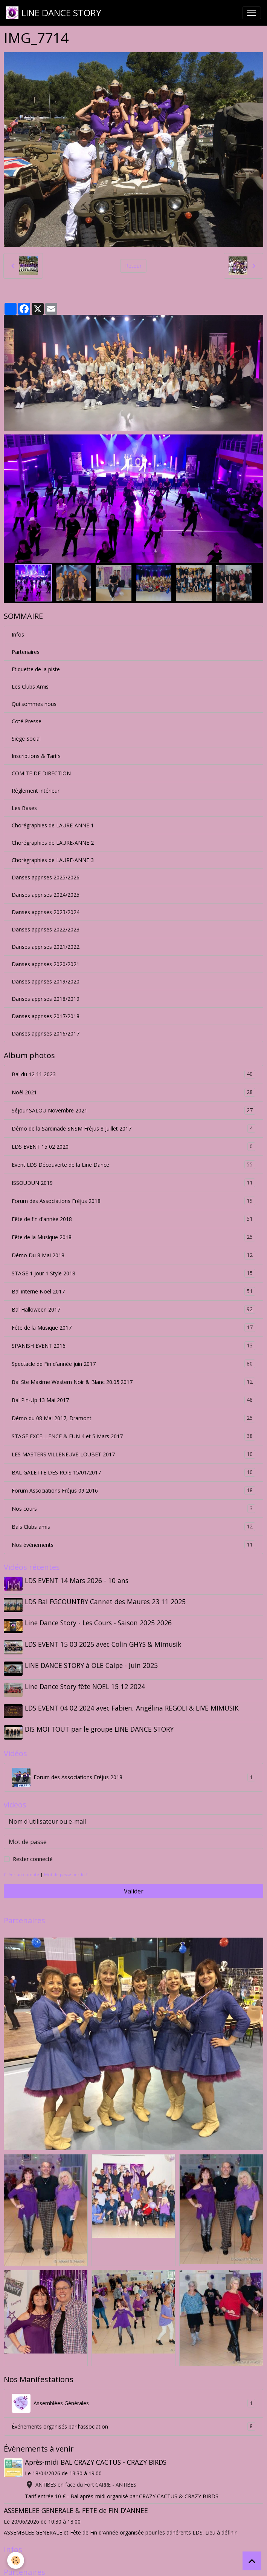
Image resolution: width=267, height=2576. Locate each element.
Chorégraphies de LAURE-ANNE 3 (53, 860)
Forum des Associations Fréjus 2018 (133, 1201)
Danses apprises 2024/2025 (45, 894)
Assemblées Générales (133, 2397)
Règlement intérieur (36, 790)
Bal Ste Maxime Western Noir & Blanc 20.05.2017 (133, 1382)
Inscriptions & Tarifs (36, 755)
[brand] (53, 13)
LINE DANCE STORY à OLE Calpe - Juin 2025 (92, 1662)
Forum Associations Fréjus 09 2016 (133, 1490)
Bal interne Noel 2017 (133, 1291)
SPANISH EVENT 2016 (133, 1345)
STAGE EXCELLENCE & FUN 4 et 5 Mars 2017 (133, 1436)
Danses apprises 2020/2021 (45, 964)
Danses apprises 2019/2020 (45, 981)
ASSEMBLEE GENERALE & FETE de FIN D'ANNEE (76, 2504)
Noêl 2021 (133, 1092)
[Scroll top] (252, 2560)
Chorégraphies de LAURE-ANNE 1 (53, 825)
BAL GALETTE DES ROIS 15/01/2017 (133, 1472)
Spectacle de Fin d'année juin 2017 (133, 1363)
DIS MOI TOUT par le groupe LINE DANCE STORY (100, 1724)
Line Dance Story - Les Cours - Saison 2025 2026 (99, 1621)
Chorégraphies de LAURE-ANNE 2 (53, 842)
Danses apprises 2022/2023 (45, 929)
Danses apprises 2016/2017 (45, 1033)
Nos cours (133, 1508)
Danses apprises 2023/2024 (45, 912)
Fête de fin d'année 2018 (133, 1219)
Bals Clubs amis (133, 1526)
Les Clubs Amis (30, 686)
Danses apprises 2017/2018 (45, 1016)
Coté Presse (26, 721)
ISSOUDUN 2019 (133, 1182)
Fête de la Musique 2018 (133, 1237)
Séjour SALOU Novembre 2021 (133, 1110)
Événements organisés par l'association (133, 2420)
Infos (18, 634)
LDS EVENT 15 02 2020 (133, 1146)
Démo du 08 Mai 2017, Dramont (133, 1418)
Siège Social (26, 738)
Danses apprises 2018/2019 (45, 998)
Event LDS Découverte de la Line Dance (133, 1164)
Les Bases (24, 808)
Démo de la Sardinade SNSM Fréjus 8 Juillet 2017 (133, 1128)
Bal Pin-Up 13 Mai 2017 (133, 1400)
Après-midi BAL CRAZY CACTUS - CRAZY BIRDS (96, 2456)
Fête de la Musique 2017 (133, 1327)
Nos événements (133, 1544)
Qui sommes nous (34, 703)
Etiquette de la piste (36, 669)
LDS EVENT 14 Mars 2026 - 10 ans (77, 1580)
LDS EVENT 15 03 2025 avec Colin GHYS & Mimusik (104, 1641)
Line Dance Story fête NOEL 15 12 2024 (86, 1683)
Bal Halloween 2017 (133, 1309)
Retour (133, 265)
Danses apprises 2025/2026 (45, 877)
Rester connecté (33, 1853)
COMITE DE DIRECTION (41, 773)
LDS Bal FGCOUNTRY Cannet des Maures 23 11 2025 (106, 1600)
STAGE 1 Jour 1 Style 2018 (133, 1273)
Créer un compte (21, 1869)
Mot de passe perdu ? (65, 1869)
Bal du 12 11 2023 (133, 1074)
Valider (133, 1885)
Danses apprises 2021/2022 (45, 946)
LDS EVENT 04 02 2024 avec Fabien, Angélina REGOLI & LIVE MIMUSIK (133, 1703)
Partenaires (26, 651)
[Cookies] (16, 2560)
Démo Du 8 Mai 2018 (133, 1255)
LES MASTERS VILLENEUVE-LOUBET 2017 (133, 1454)
